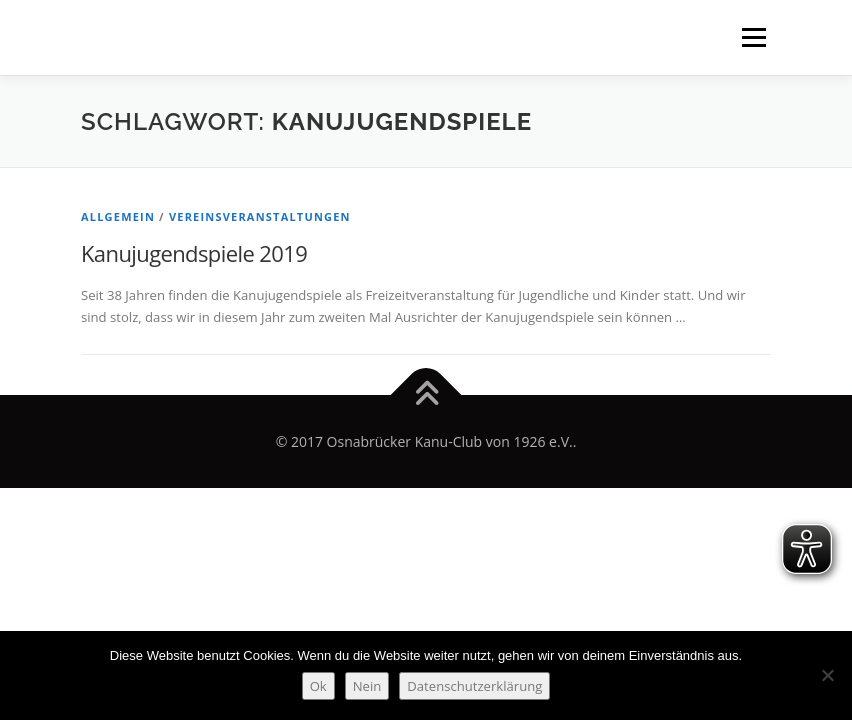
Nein (367, 686)
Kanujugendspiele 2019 (194, 253)
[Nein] (827, 675)
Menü (753, 37)
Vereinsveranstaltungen (260, 216)
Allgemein (118, 216)
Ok (318, 686)
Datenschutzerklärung (474, 686)
